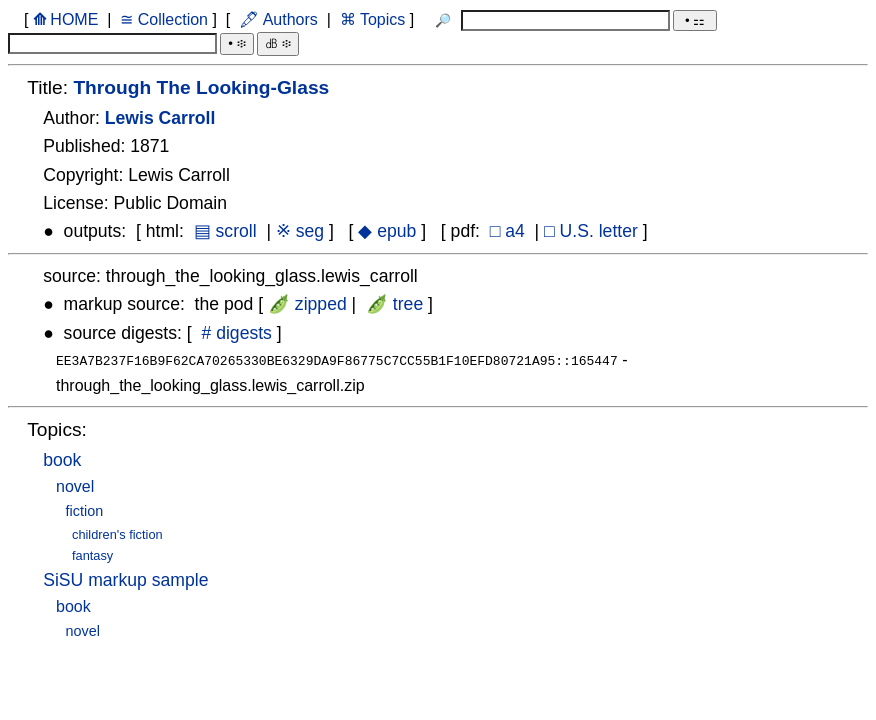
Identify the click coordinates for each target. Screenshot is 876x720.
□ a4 (507, 231)
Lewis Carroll (160, 118)
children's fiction (117, 532)
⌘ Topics (372, 19)
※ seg (300, 231)
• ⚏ (695, 20)
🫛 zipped (307, 304)
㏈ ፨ (278, 43)
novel (75, 484)
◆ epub (387, 231)
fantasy (92, 553)
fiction (85, 509)
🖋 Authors (279, 19)
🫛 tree (394, 304)
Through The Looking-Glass (201, 87)
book (62, 458)
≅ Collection (164, 19)
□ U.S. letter (591, 231)
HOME (65, 19)
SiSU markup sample (125, 578)
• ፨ (236, 43)
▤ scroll (225, 231)
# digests (237, 333)
